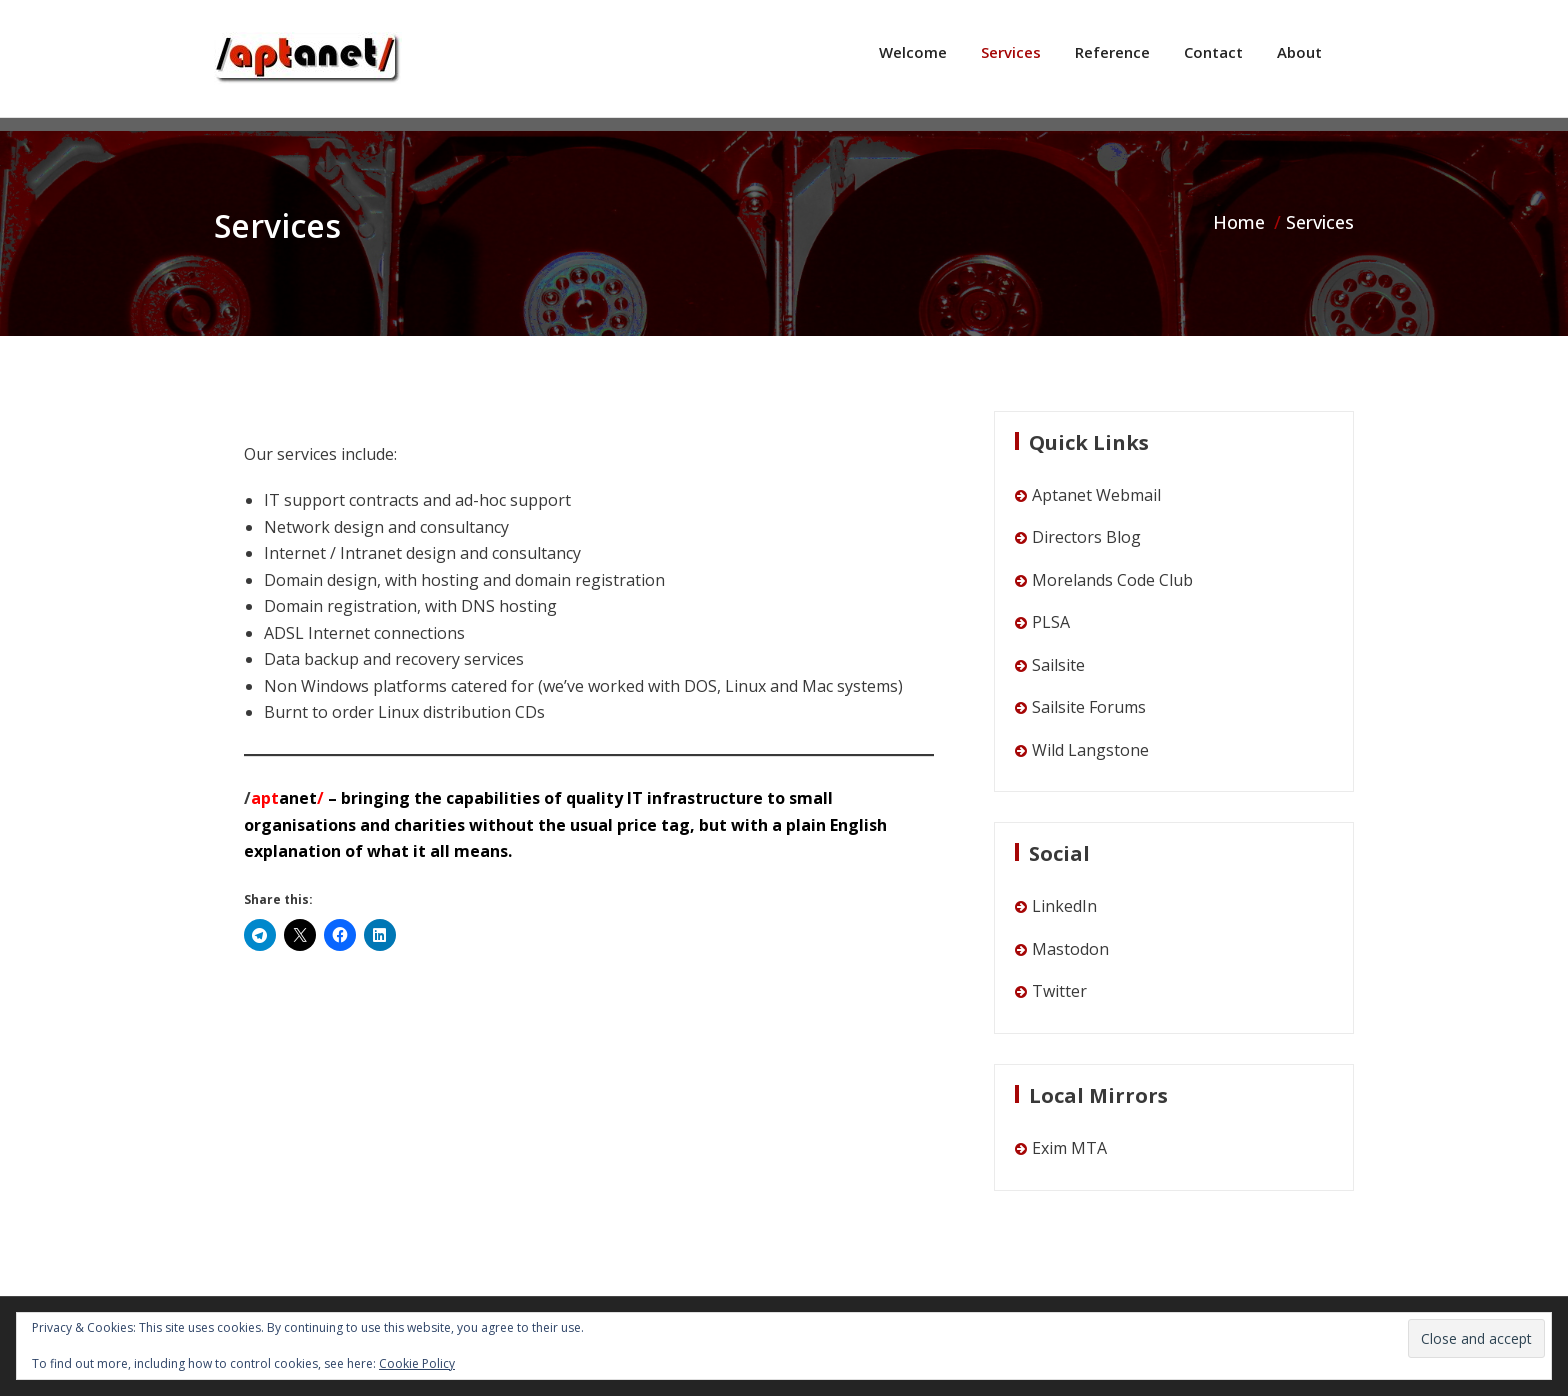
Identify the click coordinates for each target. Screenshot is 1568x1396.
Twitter (1059, 991)
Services (1011, 52)
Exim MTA (1069, 1148)
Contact (1213, 52)
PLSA (1051, 622)
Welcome (913, 52)
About (1299, 52)
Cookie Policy (417, 1363)
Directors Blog (1086, 537)
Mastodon (1070, 949)
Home (1239, 222)
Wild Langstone (1090, 750)
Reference (1112, 52)
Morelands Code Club (1112, 580)
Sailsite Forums (1089, 707)
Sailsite (1058, 665)
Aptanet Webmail (1096, 495)
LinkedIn (1064, 906)
